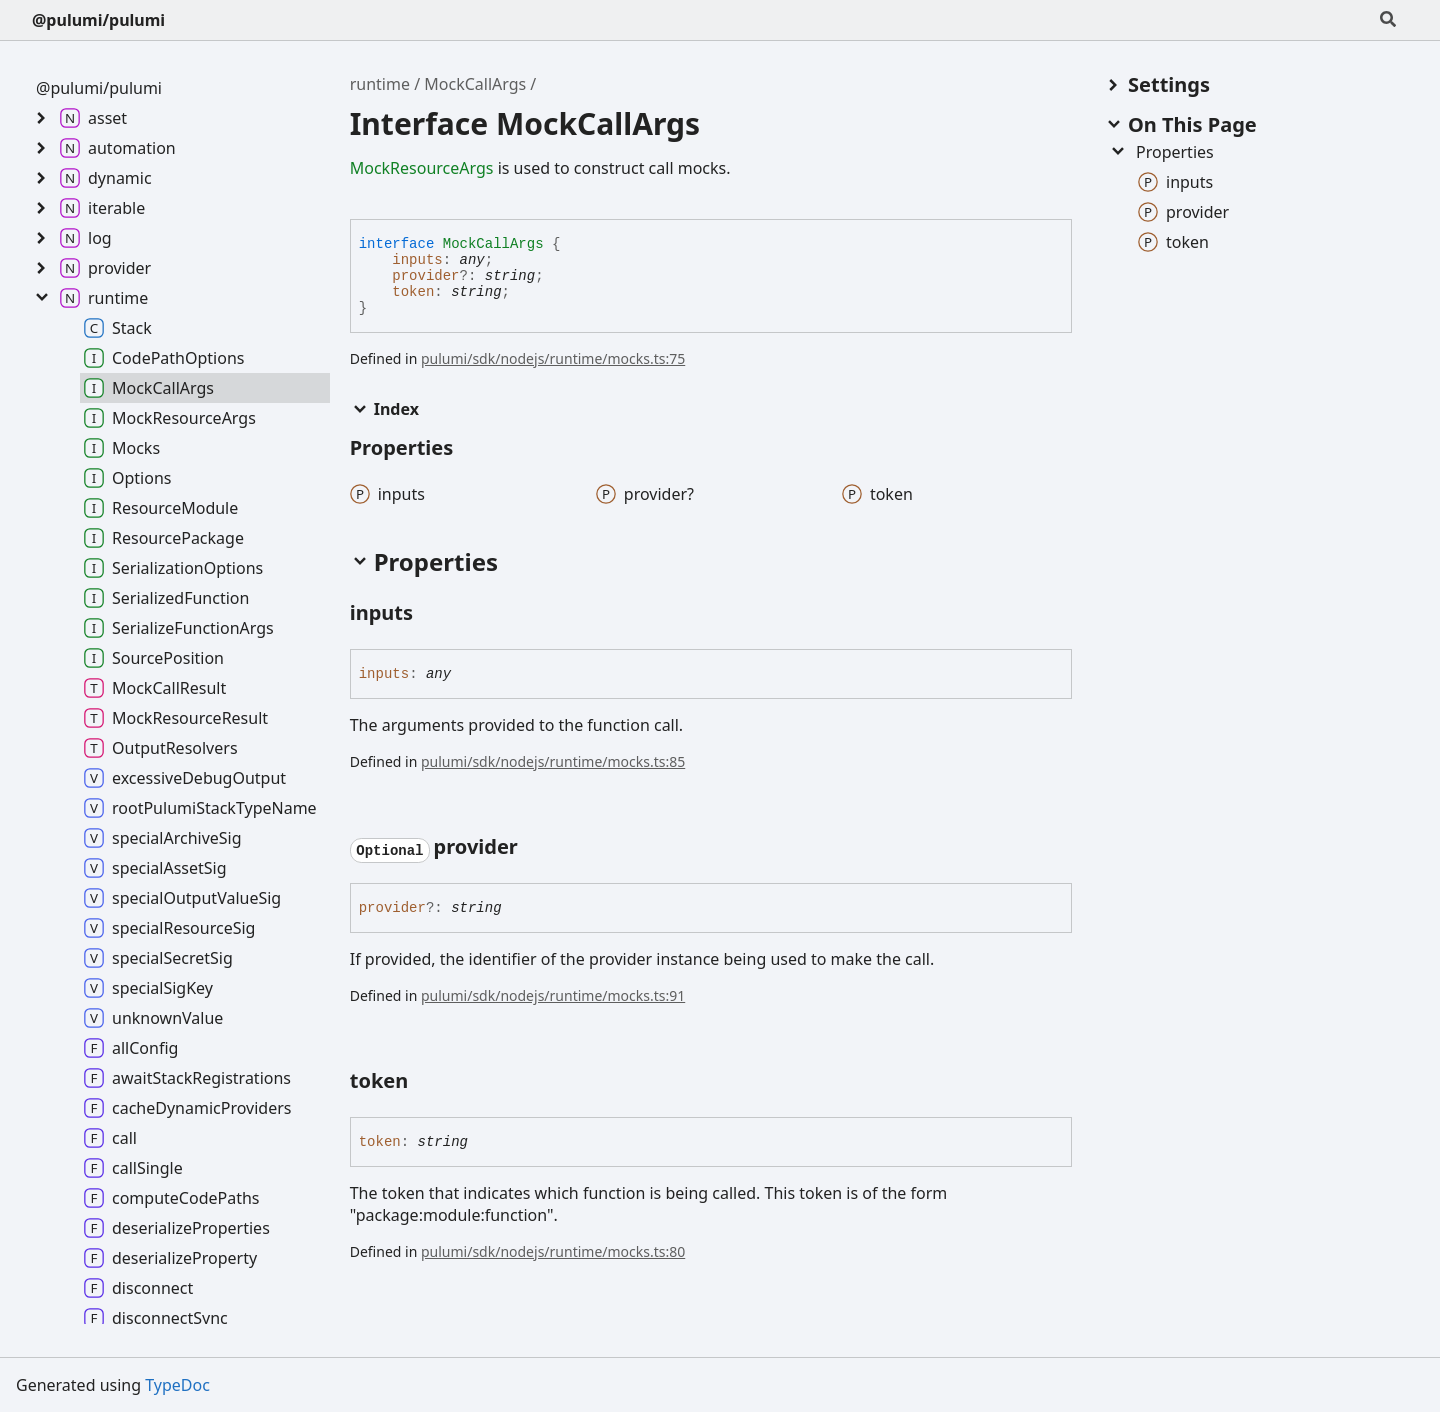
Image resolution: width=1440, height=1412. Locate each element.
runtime (380, 84)
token (413, 292)
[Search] (1388, 20)
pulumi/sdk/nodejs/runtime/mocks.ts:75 (553, 358)
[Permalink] (431, 614)
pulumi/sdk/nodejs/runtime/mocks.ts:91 (553, 995)
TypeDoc (177, 1385)
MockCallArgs (475, 84)
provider (425, 276)
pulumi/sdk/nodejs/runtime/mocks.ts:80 (553, 1251)
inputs (417, 260)
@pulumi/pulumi (98, 20)
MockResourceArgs (422, 168)
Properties (1161, 152)
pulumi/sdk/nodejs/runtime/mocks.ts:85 (553, 761)
